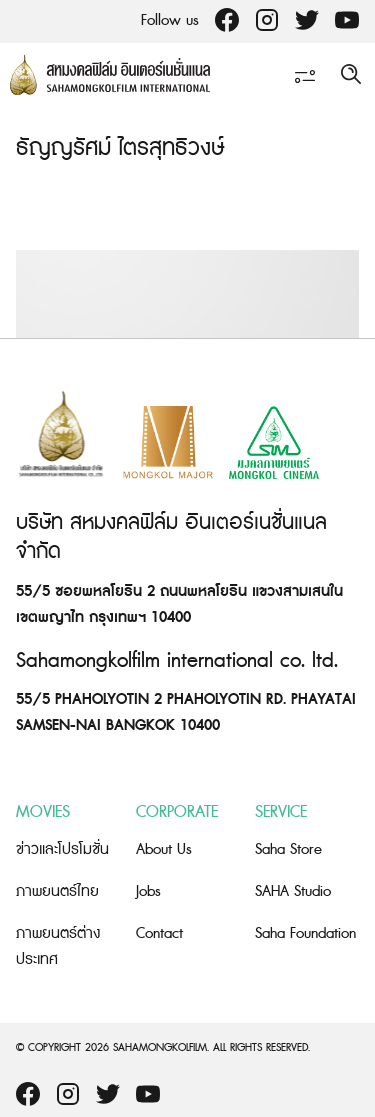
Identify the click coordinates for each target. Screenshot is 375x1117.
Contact (159, 933)
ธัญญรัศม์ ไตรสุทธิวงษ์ (120, 148)
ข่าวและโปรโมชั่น (62, 849)
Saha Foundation (305, 933)
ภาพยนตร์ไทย (57, 891)
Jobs (148, 891)
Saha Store (288, 849)
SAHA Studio (293, 891)
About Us (164, 849)
